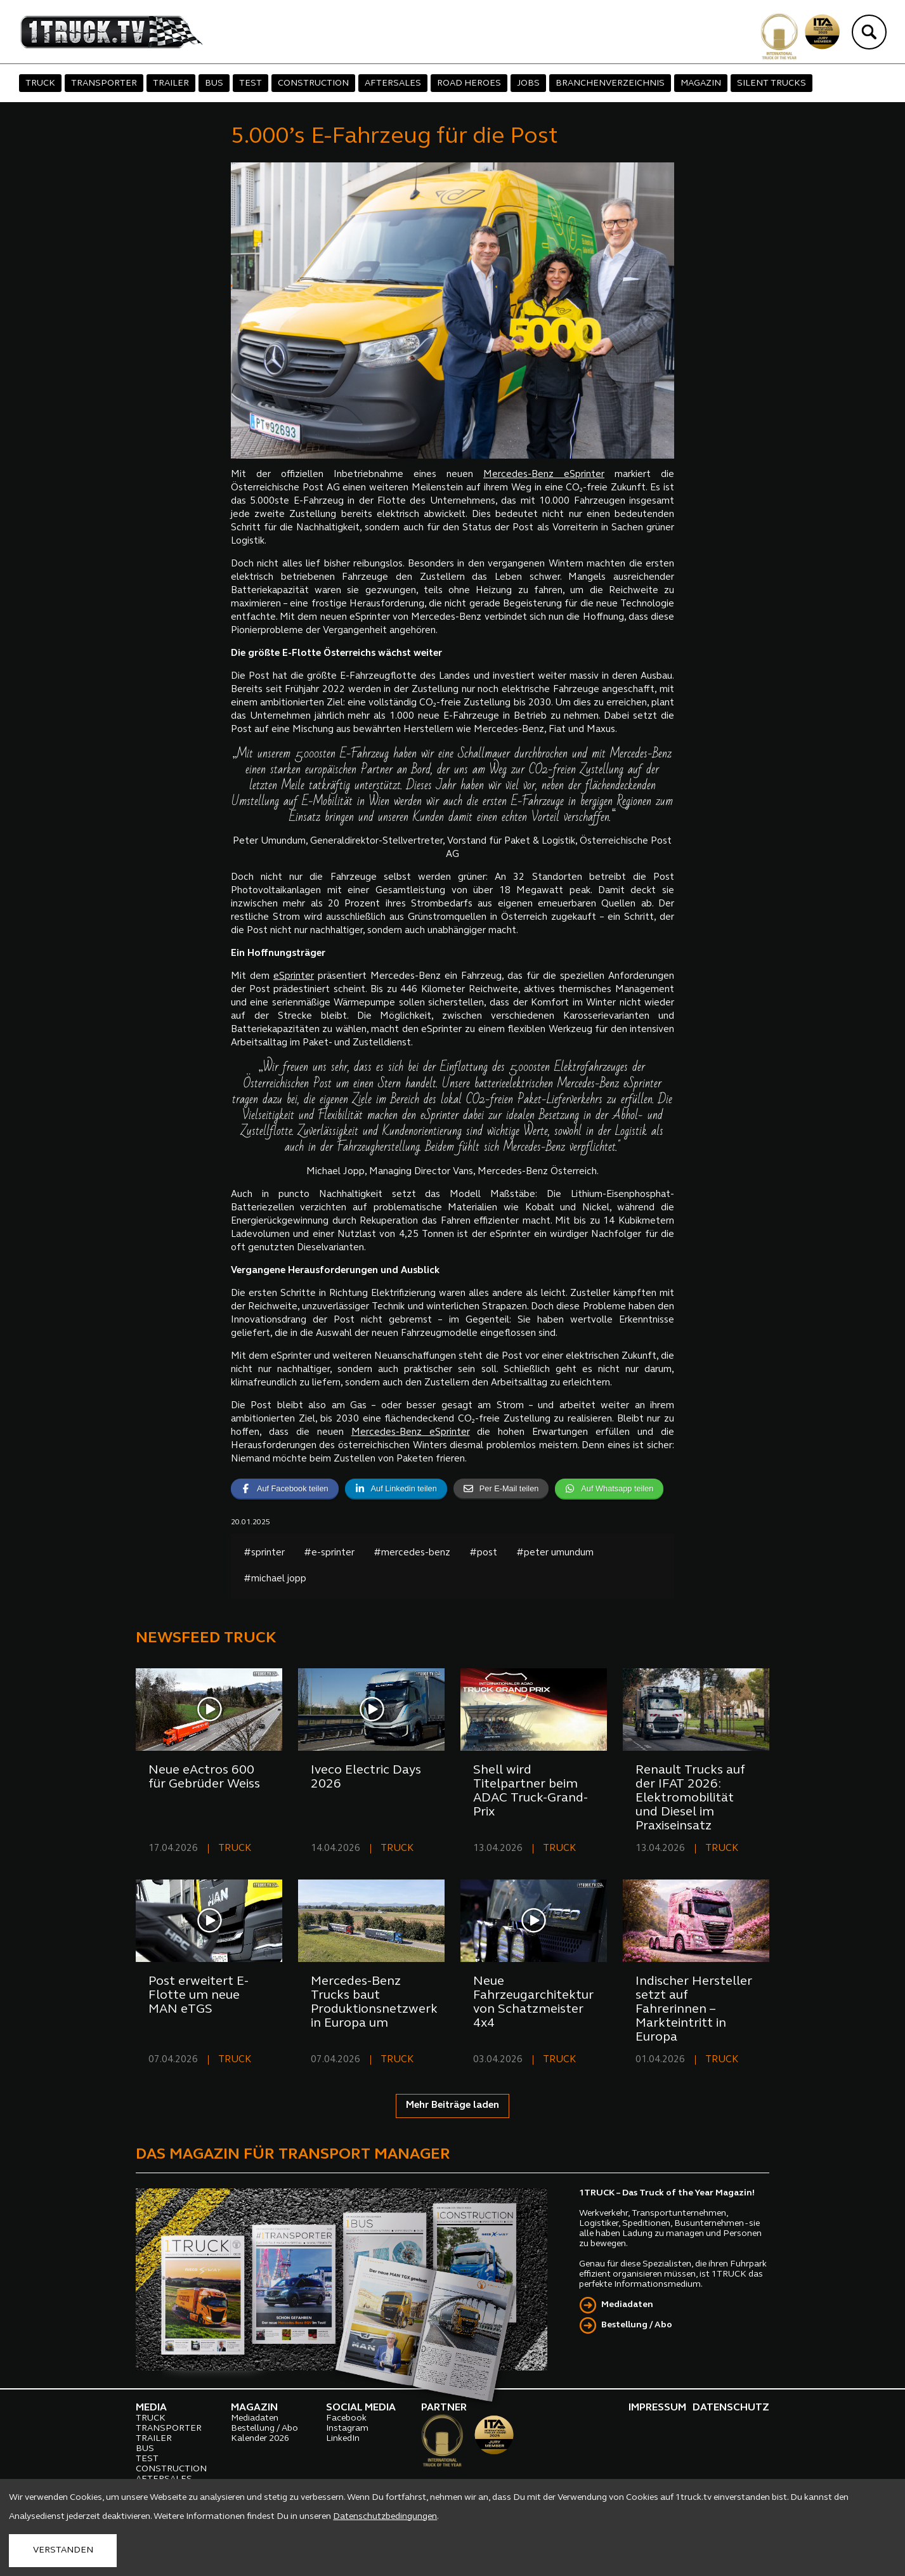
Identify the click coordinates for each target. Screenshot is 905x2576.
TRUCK (40, 83)
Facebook (346, 2418)
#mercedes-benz (412, 1553)
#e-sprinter (329, 1553)
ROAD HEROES (469, 83)
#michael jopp (275, 1579)
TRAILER (171, 83)
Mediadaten (627, 2305)
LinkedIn (343, 2438)
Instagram (347, 2428)
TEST (250, 83)
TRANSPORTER (104, 83)
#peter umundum (555, 1553)
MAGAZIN (700, 83)
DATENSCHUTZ (731, 2408)
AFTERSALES (393, 83)
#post (483, 1553)
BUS (214, 83)
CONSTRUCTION (313, 83)
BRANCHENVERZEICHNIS (610, 83)
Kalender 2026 (260, 2438)
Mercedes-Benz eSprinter (543, 475)
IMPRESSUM (657, 2408)
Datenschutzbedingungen (385, 2516)
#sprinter (264, 1553)
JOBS (528, 83)
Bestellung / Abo (636, 2325)
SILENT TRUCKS (771, 83)
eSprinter (293, 976)
